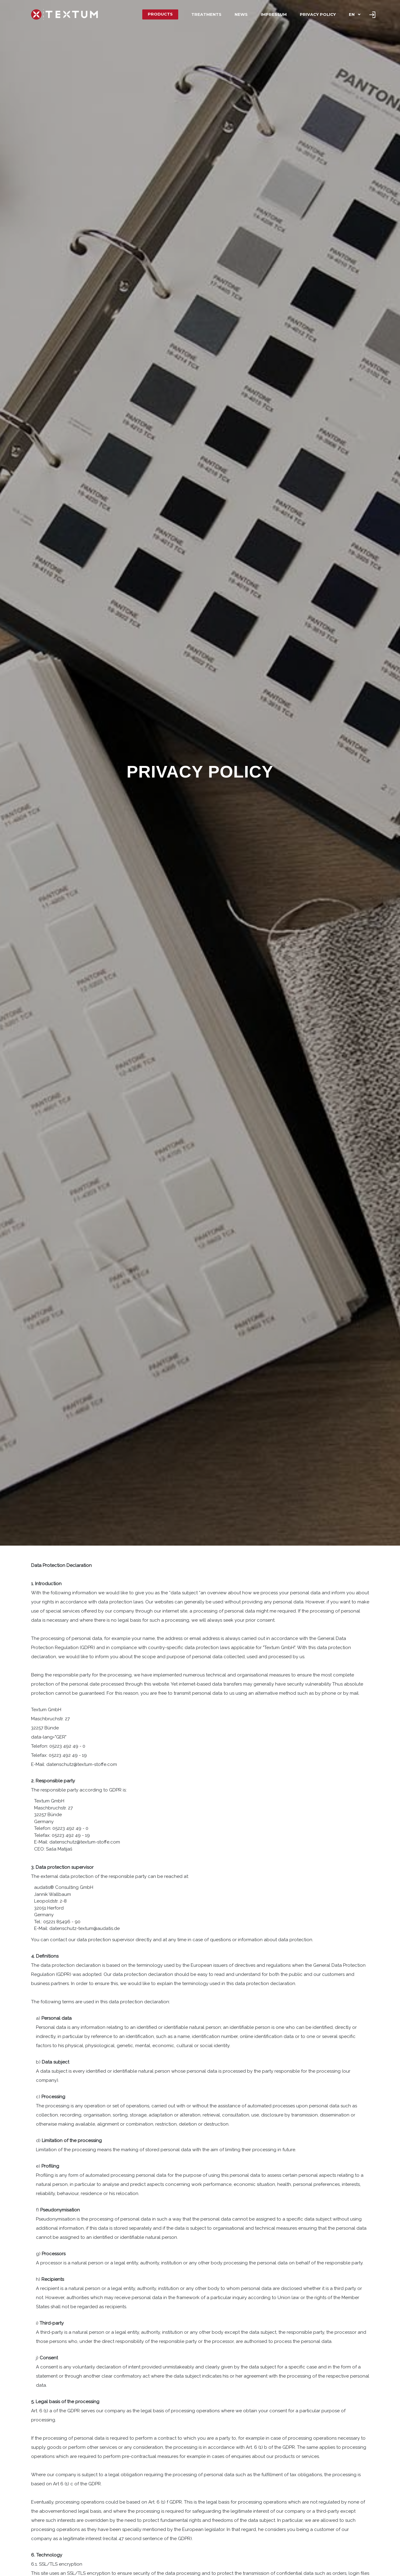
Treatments (206, 14)
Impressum (274, 14)
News (241, 14)
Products (160, 14)
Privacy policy (318, 14)
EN (352, 14)
